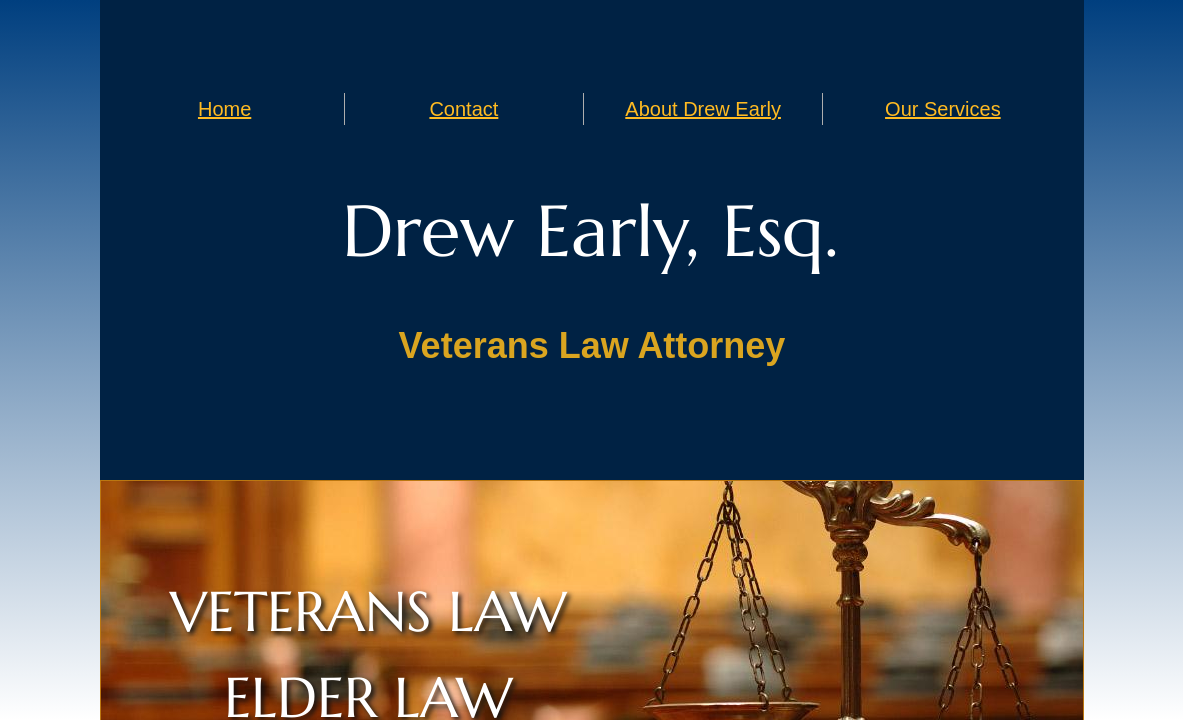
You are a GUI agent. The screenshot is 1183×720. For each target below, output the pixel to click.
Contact (463, 109)
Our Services (943, 109)
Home (224, 109)
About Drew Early (703, 109)
